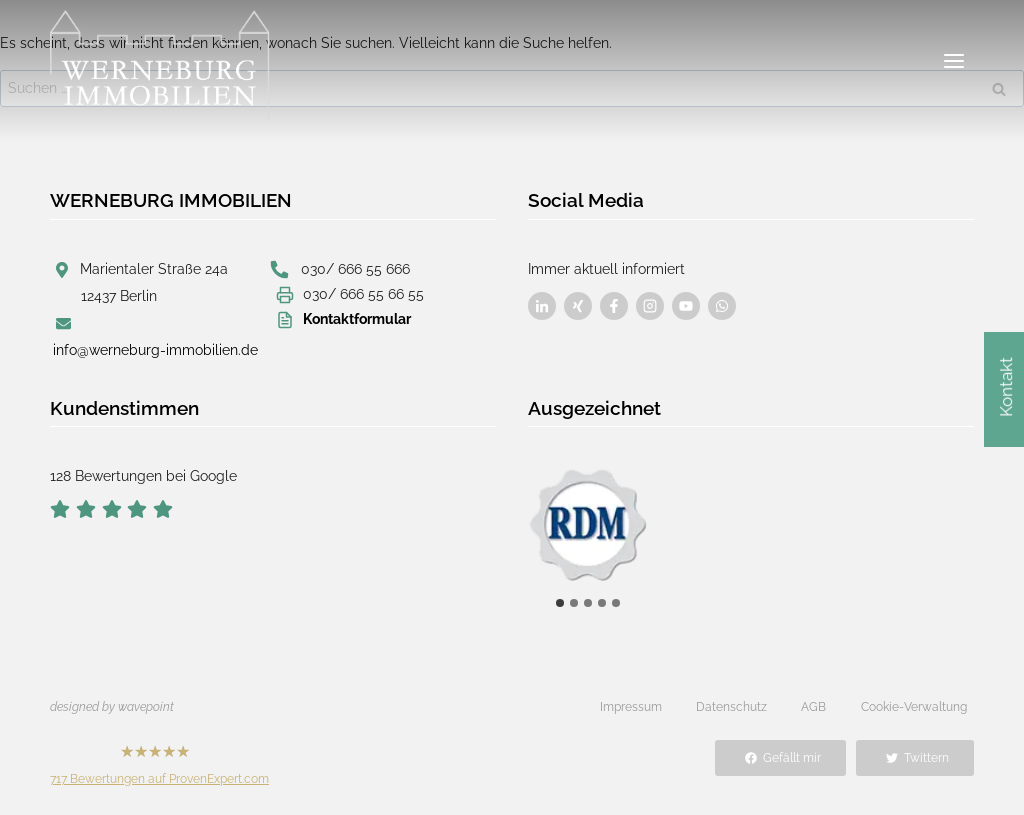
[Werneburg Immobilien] (160, 66)
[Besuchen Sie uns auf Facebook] (542, 306)
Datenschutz (731, 707)
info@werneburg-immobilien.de (155, 350)
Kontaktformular (357, 319)
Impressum (631, 707)
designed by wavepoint (112, 707)
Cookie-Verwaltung (914, 707)
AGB (813, 707)
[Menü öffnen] (953, 61)
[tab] (560, 603)
